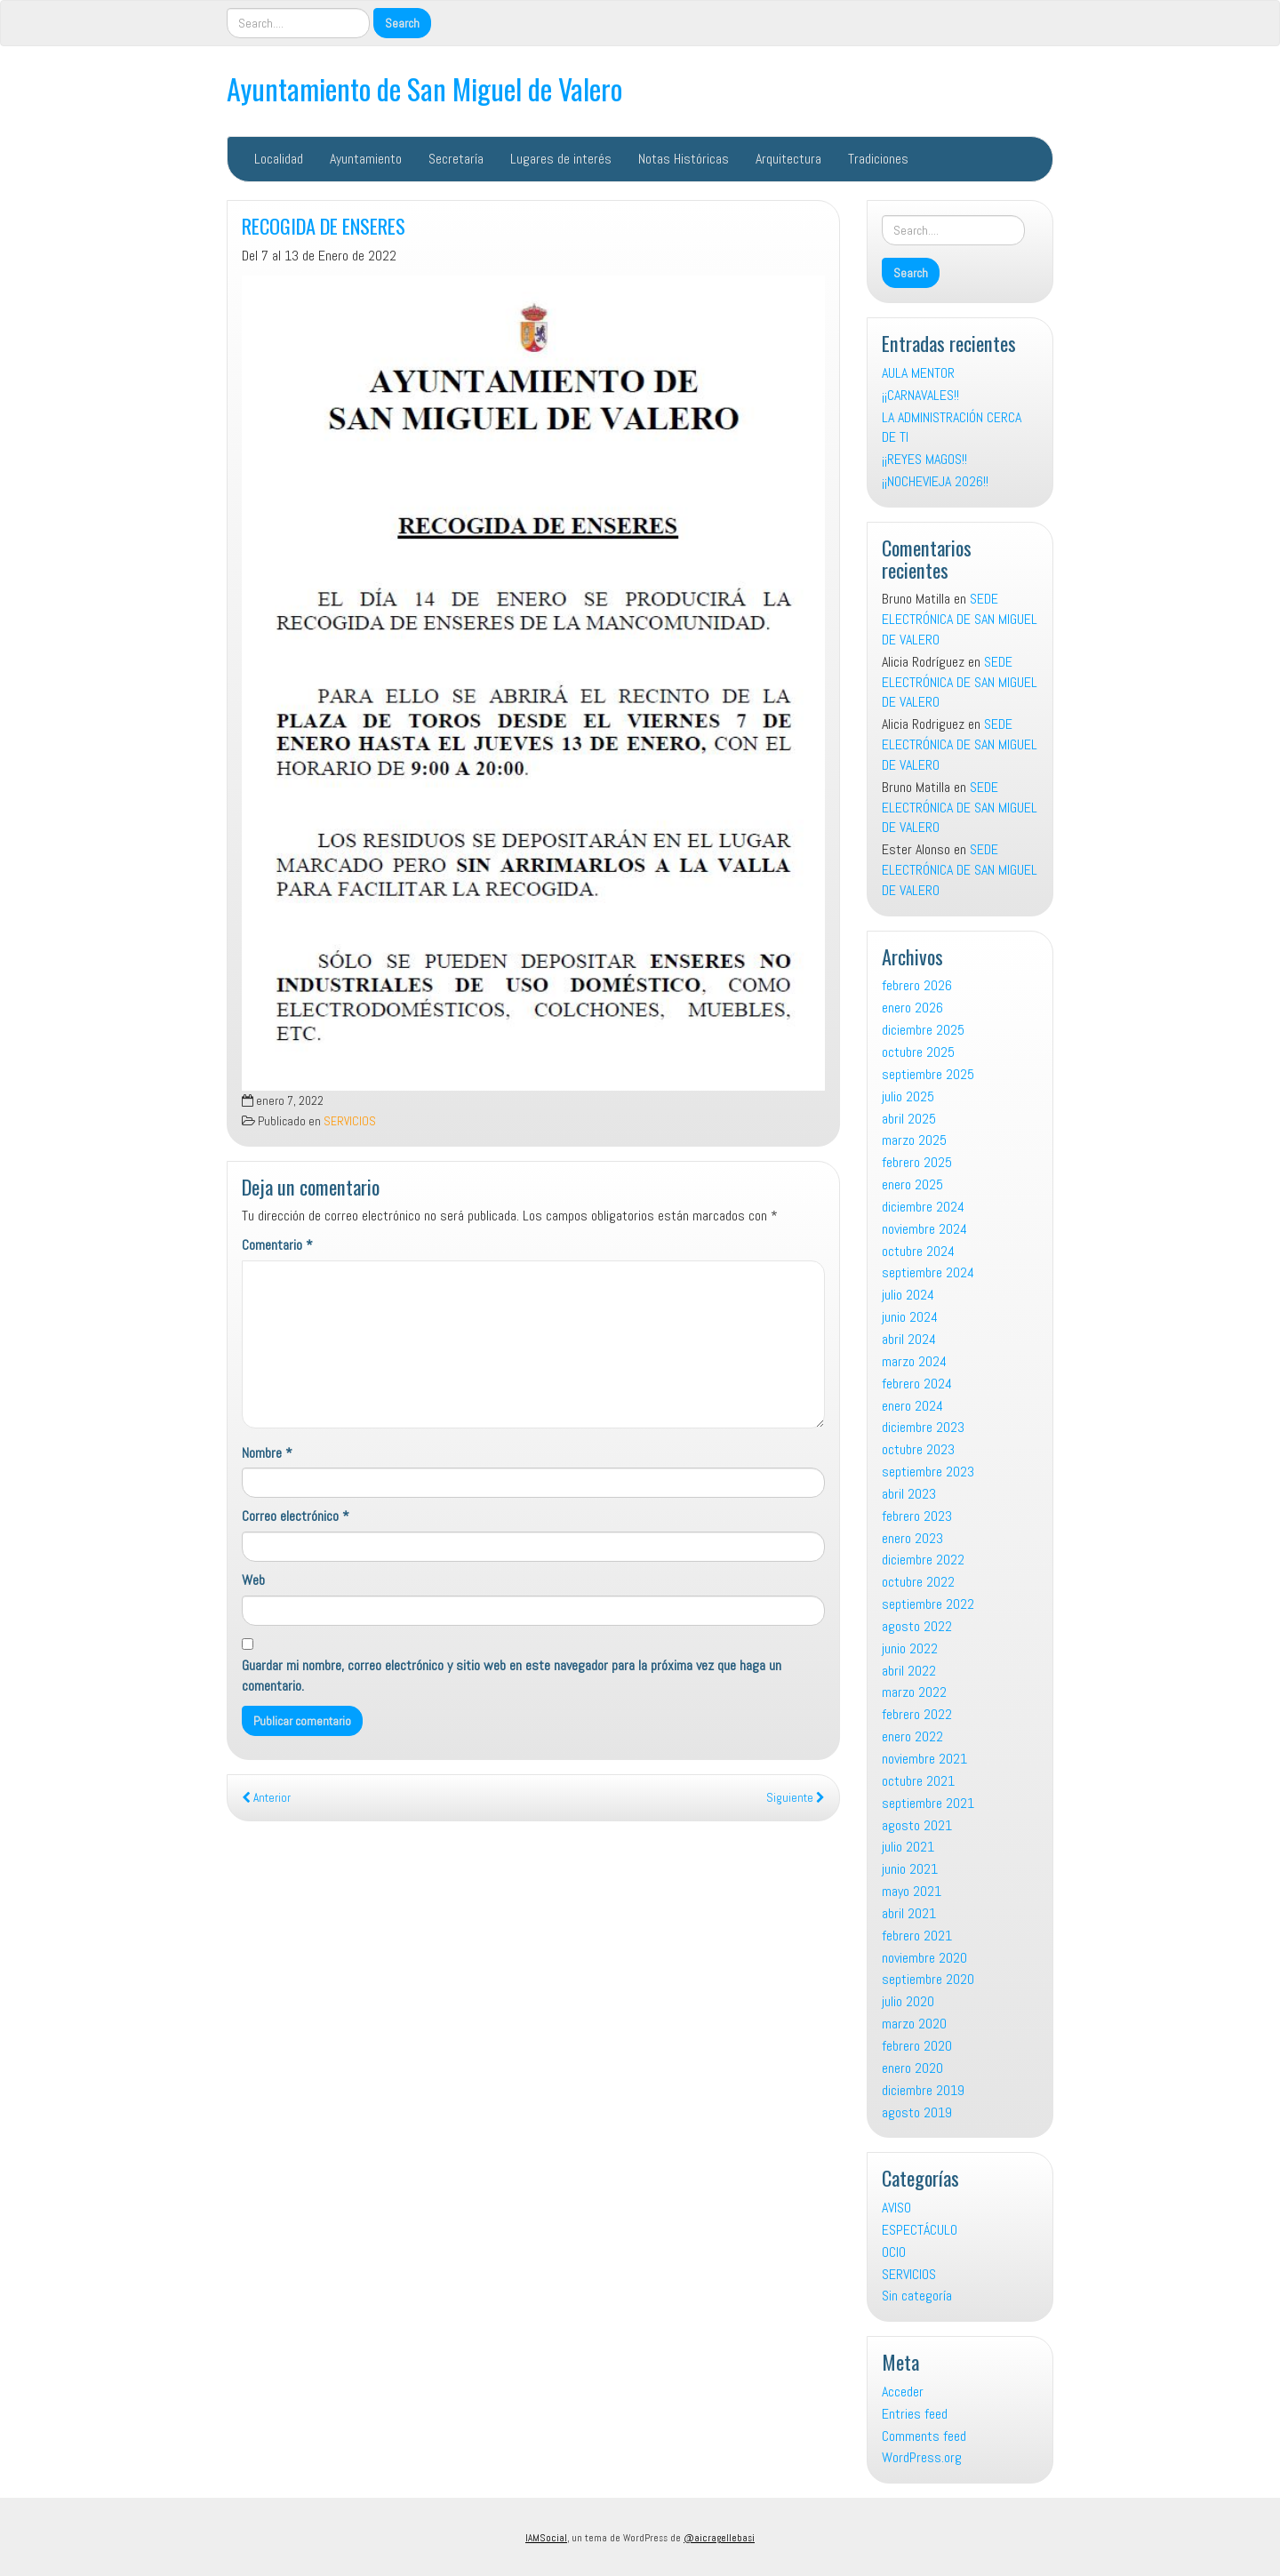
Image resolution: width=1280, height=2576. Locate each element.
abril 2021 (909, 1913)
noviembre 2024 (924, 1229)
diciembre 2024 (923, 1206)
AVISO (896, 2207)
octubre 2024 (918, 1251)
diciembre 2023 (923, 1427)
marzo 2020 (914, 2023)
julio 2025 (908, 1096)
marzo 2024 (914, 1361)
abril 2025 (909, 1118)
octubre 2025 (918, 1052)
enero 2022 (912, 1736)
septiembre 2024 (928, 1272)
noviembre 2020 (924, 1957)
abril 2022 (909, 1670)
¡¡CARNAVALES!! (920, 395)
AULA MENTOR (918, 373)
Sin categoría (917, 2295)
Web (253, 1580)
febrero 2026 (917, 985)
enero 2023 (912, 1538)
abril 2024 (909, 1339)
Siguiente (795, 1797)
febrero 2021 (917, 1935)
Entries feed (915, 2413)
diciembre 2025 (923, 1029)
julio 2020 (908, 2001)
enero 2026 (912, 1007)
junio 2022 (910, 1648)
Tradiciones (878, 158)
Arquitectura (788, 158)
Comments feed (924, 2436)
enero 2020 (912, 2068)
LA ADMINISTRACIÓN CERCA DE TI (951, 427)
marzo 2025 (914, 1140)
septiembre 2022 (928, 1604)
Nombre (267, 1453)
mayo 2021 (911, 1891)
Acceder (903, 2391)
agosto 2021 (917, 1825)
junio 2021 (910, 1869)
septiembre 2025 (928, 1074)
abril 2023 (909, 1493)
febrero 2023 (917, 1516)
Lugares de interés (561, 158)
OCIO (894, 2252)
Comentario (277, 1245)
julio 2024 (908, 1294)
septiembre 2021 (928, 1803)
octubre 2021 (918, 1781)
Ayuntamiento (366, 158)
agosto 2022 (917, 1626)
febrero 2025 (917, 1162)
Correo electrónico (295, 1516)
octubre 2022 (918, 1581)
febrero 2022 (917, 1714)
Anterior (266, 1797)
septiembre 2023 (928, 1471)
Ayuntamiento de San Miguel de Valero (424, 88)
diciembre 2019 (923, 2090)
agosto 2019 (917, 2112)
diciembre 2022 (923, 1559)
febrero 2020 (917, 2045)
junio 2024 (910, 1317)
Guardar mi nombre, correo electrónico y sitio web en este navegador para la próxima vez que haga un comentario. (511, 1675)
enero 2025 (912, 1184)
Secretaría (456, 158)
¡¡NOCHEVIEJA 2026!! (935, 481)
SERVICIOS (350, 1121)
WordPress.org (922, 2457)
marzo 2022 (914, 1692)
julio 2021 (908, 1846)
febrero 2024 (917, 1383)
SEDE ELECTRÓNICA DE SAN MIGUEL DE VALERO (959, 619)
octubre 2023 (918, 1449)
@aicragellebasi (719, 2538)
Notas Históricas (683, 158)
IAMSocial (546, 2538)
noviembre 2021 (924, 1758)
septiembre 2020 (928, 1979)
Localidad (278, 158)
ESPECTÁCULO (919, 2229)
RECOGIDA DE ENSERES (323, 225)
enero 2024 (912, 1405)
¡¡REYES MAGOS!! (924, 459)
